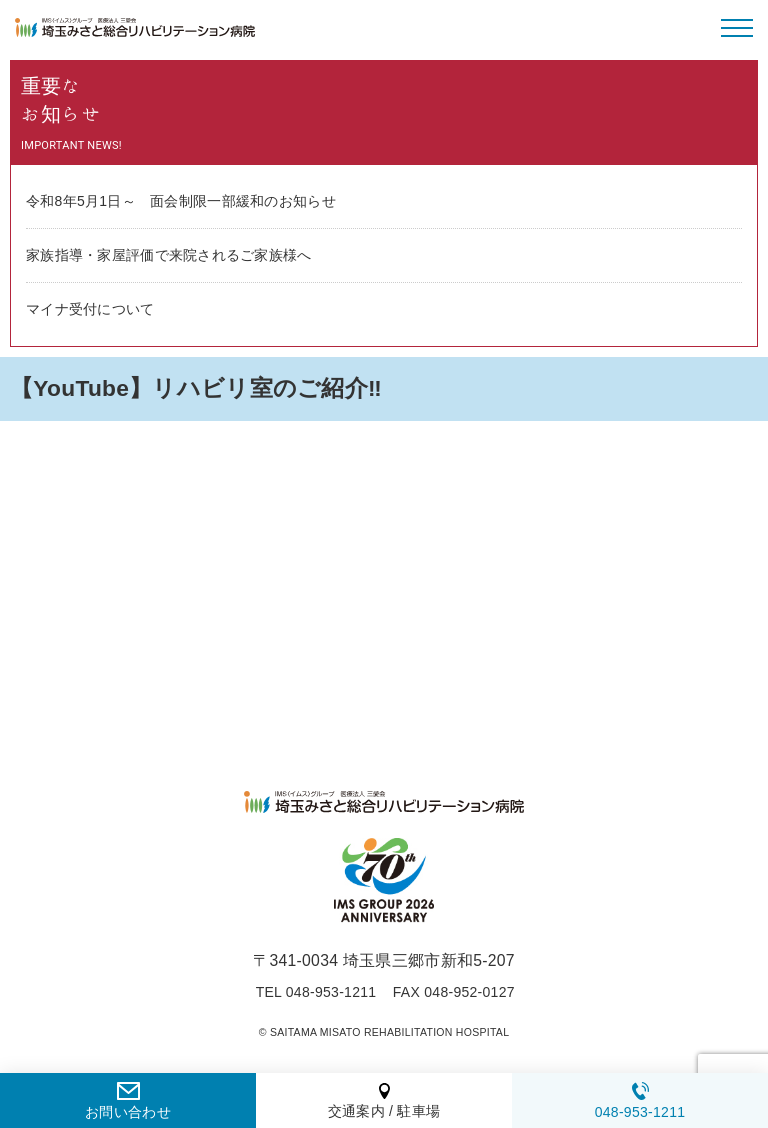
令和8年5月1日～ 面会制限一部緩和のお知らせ (181, 201)
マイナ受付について (90, 309)
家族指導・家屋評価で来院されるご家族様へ (169, 255)
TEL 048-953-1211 (316, 992)
